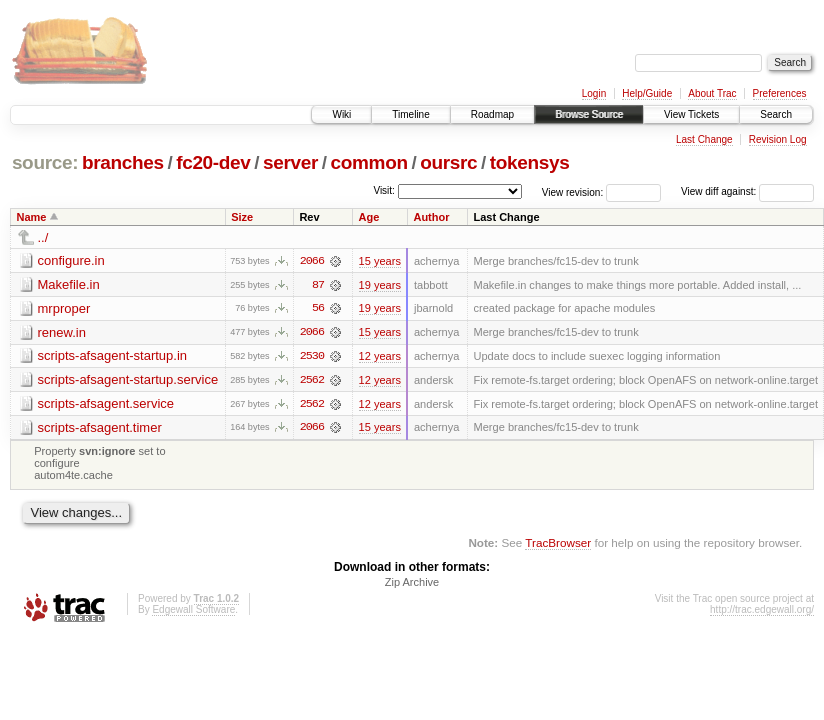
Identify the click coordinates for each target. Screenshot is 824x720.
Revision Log (778, 139)
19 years (380, 285)
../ (43, 237)
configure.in (71, 260)
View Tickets (691, 114)
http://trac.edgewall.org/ (762, 611)
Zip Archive (412, 584)
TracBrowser (558, 543)
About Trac (712, 93)
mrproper (64, 308)
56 (318, 309)
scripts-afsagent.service (106, 404)
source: (45, 162)
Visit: (384, 190)
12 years (380, 357)
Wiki (341, 114)
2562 (312, 381)
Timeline (410, 114)
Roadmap (492, 114)
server (290, 162)
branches (123, 162)
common (369, 162)
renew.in (62, 332)
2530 (312, 357)
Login (594, 93)
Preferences (780, 93)
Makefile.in (69, 284)
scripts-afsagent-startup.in (113, 356)
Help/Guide (647, 93)
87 (318, 285)
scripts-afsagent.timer (100, 428)
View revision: (573, 191)
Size (242, 217)
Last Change (704, 139)
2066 (312, 261)
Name (32, 217)
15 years (380, 261)
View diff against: (747, 191)
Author (431, 217)
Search (776, 114)
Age (369, 217)
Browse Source (589, 114)
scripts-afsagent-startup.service (128, 380)
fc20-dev (213, 162)
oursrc (448, 162)
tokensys (530, 162)
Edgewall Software (193, 611)
